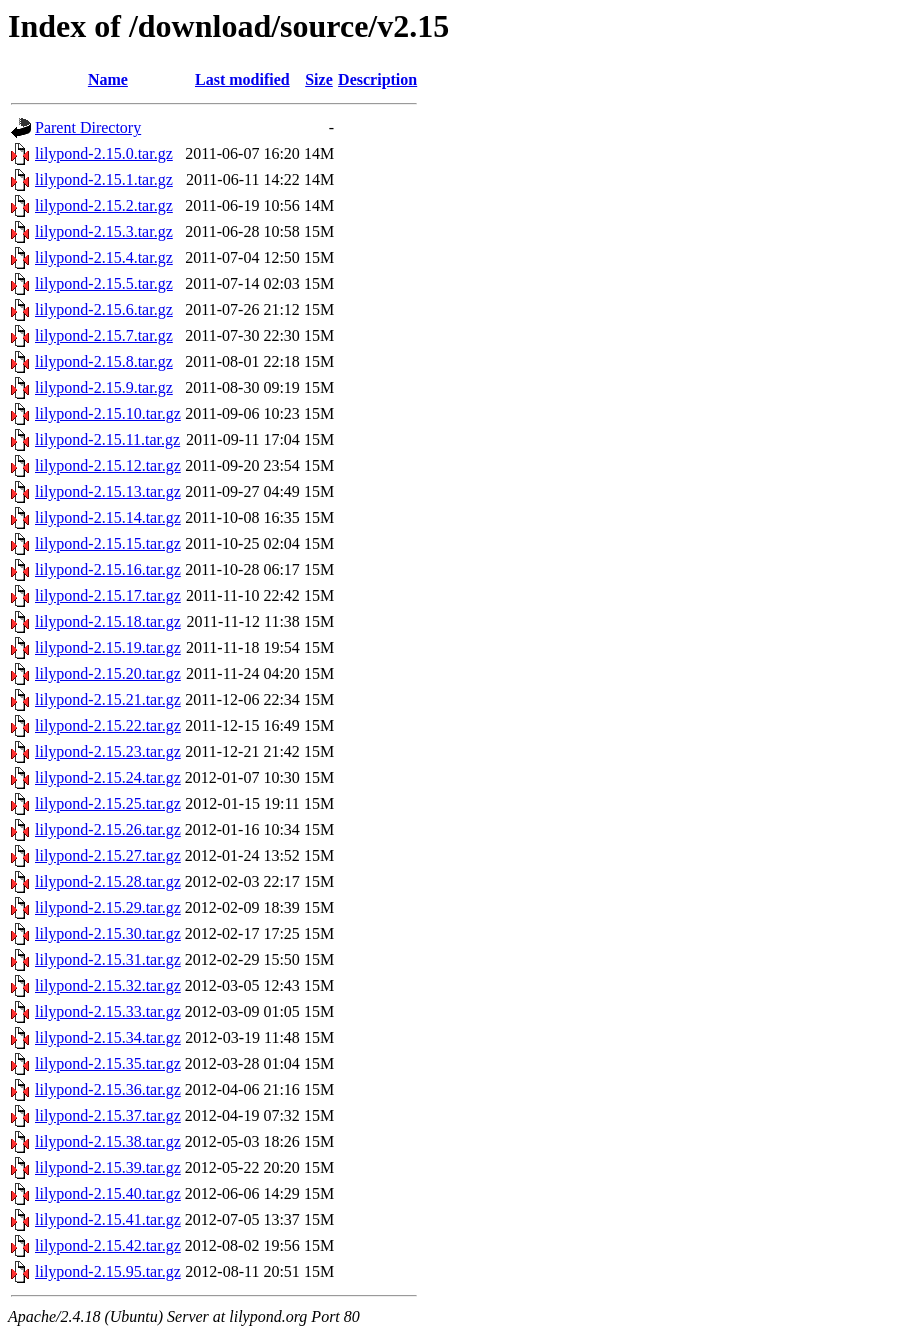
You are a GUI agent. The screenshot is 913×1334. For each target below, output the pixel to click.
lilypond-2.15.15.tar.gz (108, 543)
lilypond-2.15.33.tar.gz (108, 1011)
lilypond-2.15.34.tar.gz (108, 1037)
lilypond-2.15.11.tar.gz (107, 439)
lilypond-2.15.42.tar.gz (108, 1245)
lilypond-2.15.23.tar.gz (108, 751)
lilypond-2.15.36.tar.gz (108, 1089)
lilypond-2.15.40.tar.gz (108, 1193)
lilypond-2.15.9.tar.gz (104, 387)
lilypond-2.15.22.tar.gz (108, 725)
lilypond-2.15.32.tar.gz (108, 985)
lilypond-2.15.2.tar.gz (104, 205)
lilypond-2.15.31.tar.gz (108, 959)
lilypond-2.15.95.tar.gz (108, 1271)
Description (377, 79)
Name (108, 79)
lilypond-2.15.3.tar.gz (104, 231)
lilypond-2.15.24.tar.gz (108, 777)
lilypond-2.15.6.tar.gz (104, 309)
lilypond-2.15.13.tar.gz (108, 491)
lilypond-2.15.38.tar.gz (108, 1141)
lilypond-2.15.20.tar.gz (108, 673)
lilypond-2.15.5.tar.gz (104, 283)
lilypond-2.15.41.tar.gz (108, 1219)
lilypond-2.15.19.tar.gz (108, 647)
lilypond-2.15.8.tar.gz (104, 361)
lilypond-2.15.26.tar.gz (108, 829)
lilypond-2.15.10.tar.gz (108, 413)
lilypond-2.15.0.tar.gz (104, 153)
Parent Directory (88, 127)
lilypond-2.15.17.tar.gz (108, 595)
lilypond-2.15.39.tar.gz (108, 1167)
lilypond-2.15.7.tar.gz (104, 335)
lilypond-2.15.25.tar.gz (108, 803)
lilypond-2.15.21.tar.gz (108, 699)
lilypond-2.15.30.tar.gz (108, 933)
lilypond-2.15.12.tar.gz (108, 465)
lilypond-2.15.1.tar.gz (104, 179)
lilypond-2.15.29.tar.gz (108, 907)
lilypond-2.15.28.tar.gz (108, 881)
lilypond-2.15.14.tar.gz (108, 517)
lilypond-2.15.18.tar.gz (108, 621)
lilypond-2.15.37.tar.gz (108, 1115)
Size (319, 79)
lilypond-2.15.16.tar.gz (108, 569)
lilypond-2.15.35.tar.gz (108, 1063)
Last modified (242, 79)
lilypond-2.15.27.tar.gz (108, 855)
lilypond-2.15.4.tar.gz (104, 257)
